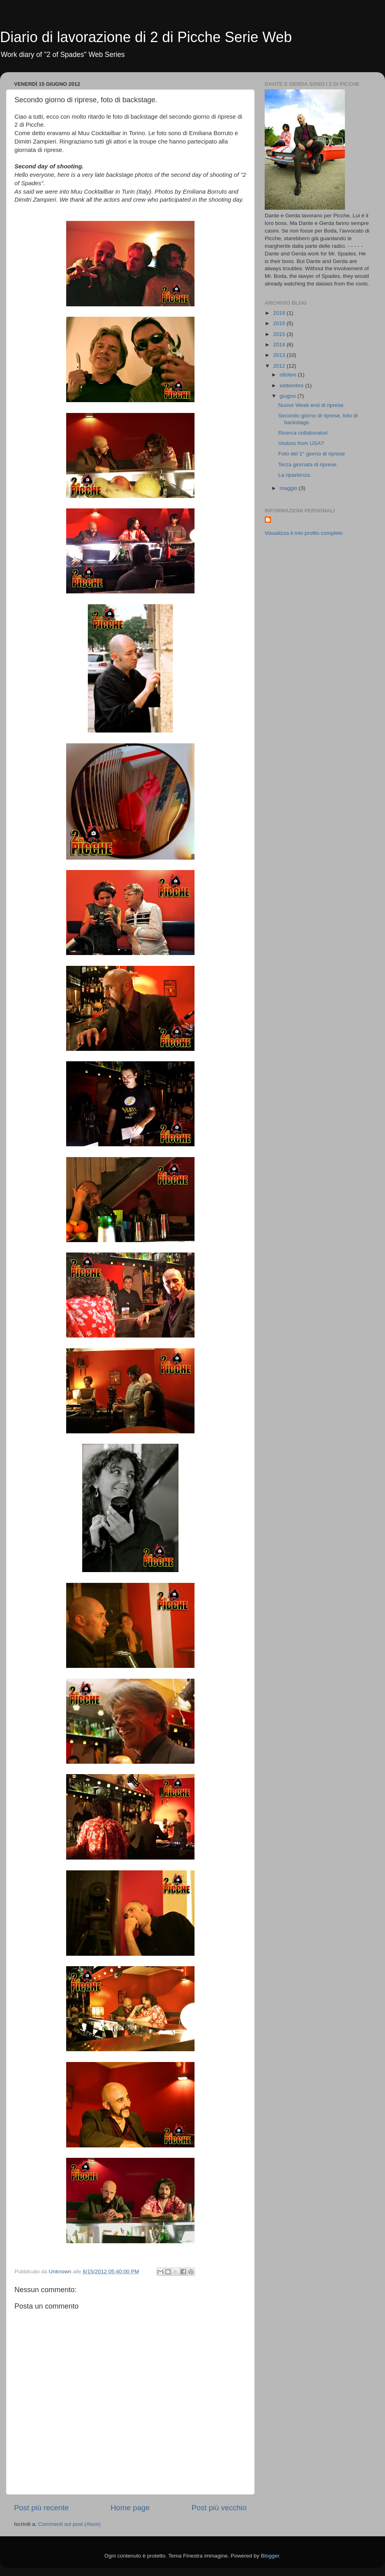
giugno (288, 396)
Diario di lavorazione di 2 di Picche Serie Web (146, 37)
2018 (280, 313)
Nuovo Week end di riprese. (311, 405)
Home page (130, 2507)
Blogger (270, 2556)
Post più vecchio (219, 2507)
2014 (280, 345)
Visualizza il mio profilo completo (304, 533)
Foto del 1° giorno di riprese (311, 454)
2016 (280, 323)
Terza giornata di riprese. (308, 464)
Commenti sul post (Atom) (69, 2524)
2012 (280, 366)
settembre (292, 385)
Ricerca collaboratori (303, 433)
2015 (280, 334)
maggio (289, 488)
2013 (280, 355)
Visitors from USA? (301, 443)
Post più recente (41, 2507)
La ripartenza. (295, 475)
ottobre (289, 375)
